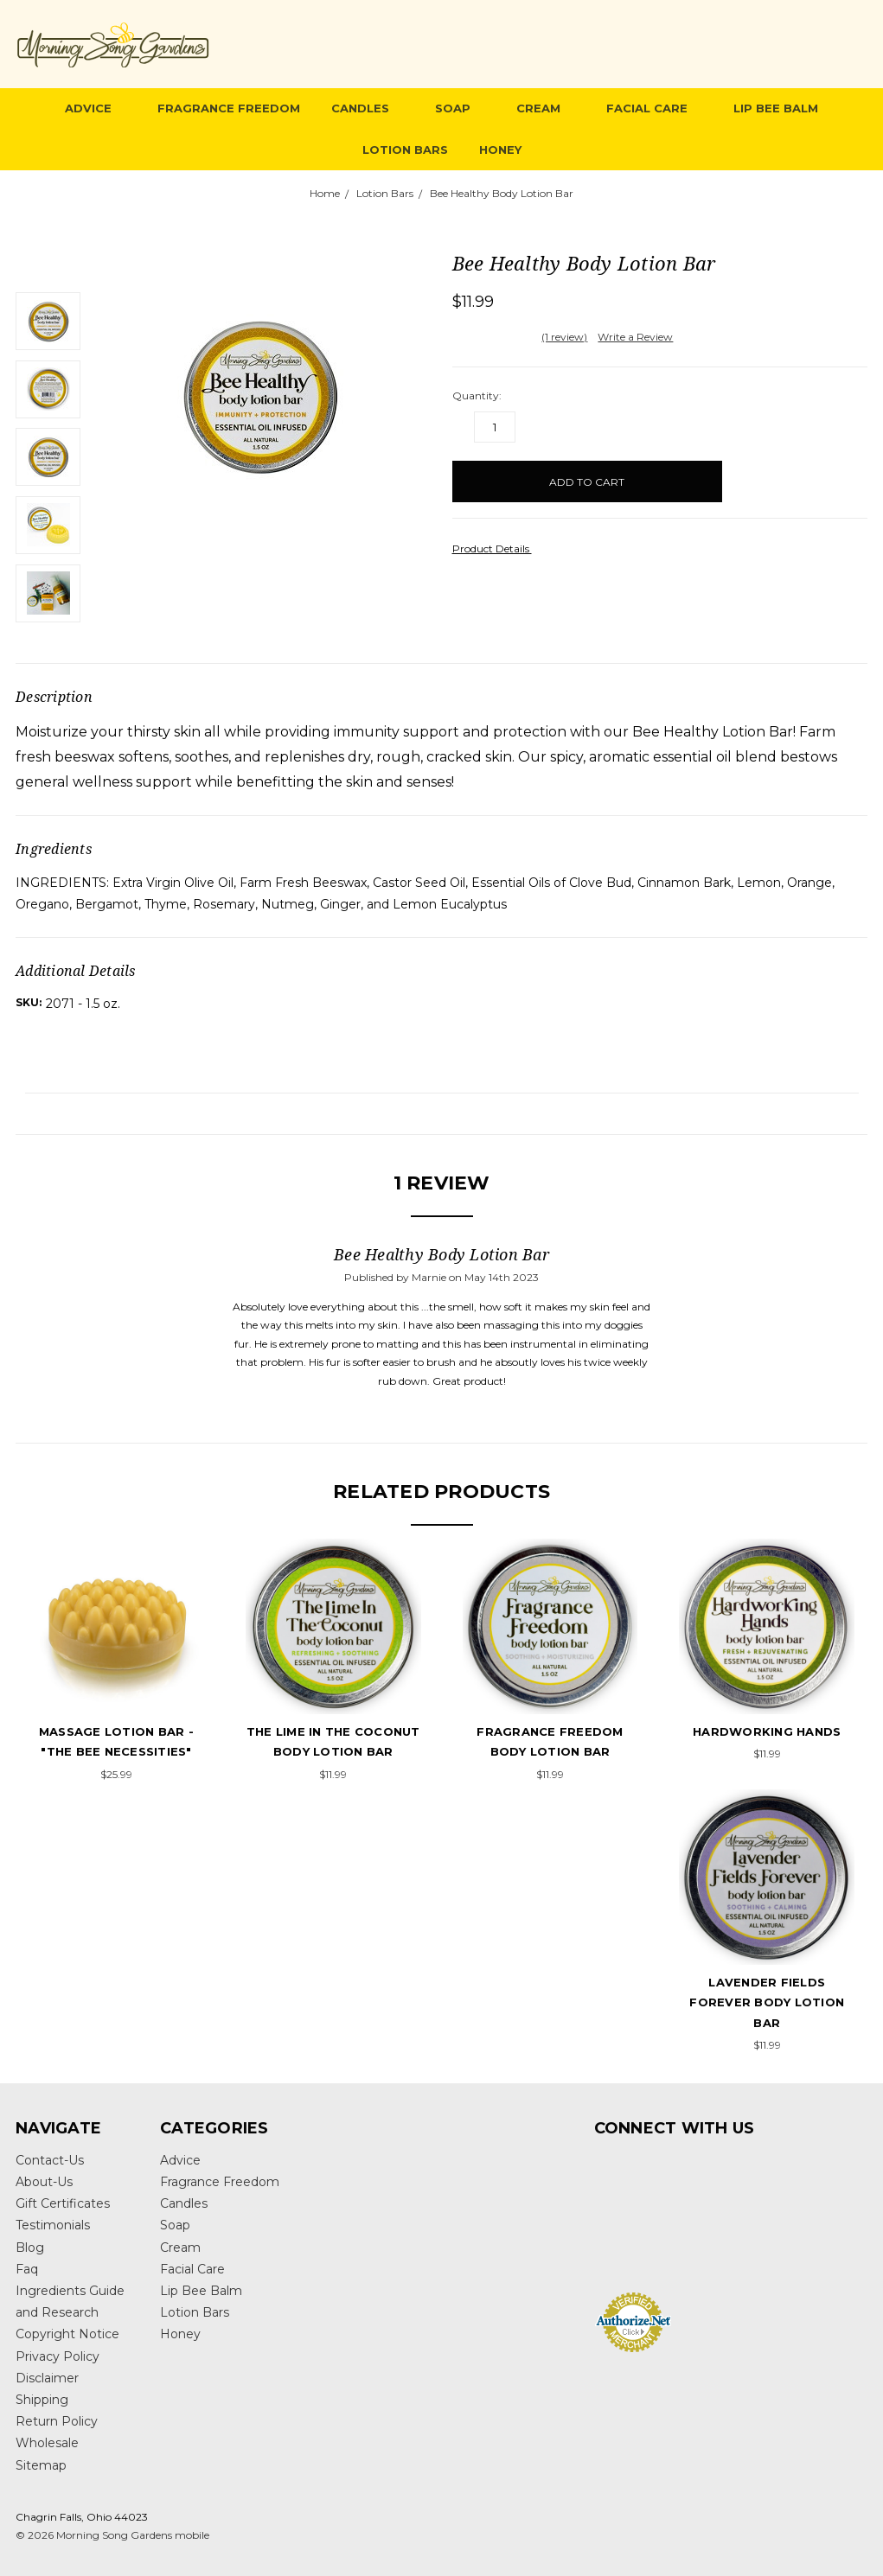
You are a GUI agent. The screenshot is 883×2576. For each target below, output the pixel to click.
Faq (27, 2269)
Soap (460, 108)
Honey (500, 149)
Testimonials (53, 2225)
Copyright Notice (67, 2334)
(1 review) (564, 336)
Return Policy (57, 2421)
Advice (95, 108)
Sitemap (41, 2465)
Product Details (496, 548)
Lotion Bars (405, 149)
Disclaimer (47, 2378)
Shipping (42, 2399)
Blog (30, 2247)
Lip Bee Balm (775, 108)
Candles (367, 108)
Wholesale (47, 2443)
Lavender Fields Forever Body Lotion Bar (766, 2002)
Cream (545, 108)
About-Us (44, 2182)
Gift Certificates (63, 2203)
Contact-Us (50, 2160)
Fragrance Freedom (228, 108)
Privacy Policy (57, 2356)
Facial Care (654, 108)
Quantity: (477, 395)
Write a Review (635, 336)
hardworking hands (767, 1731)
